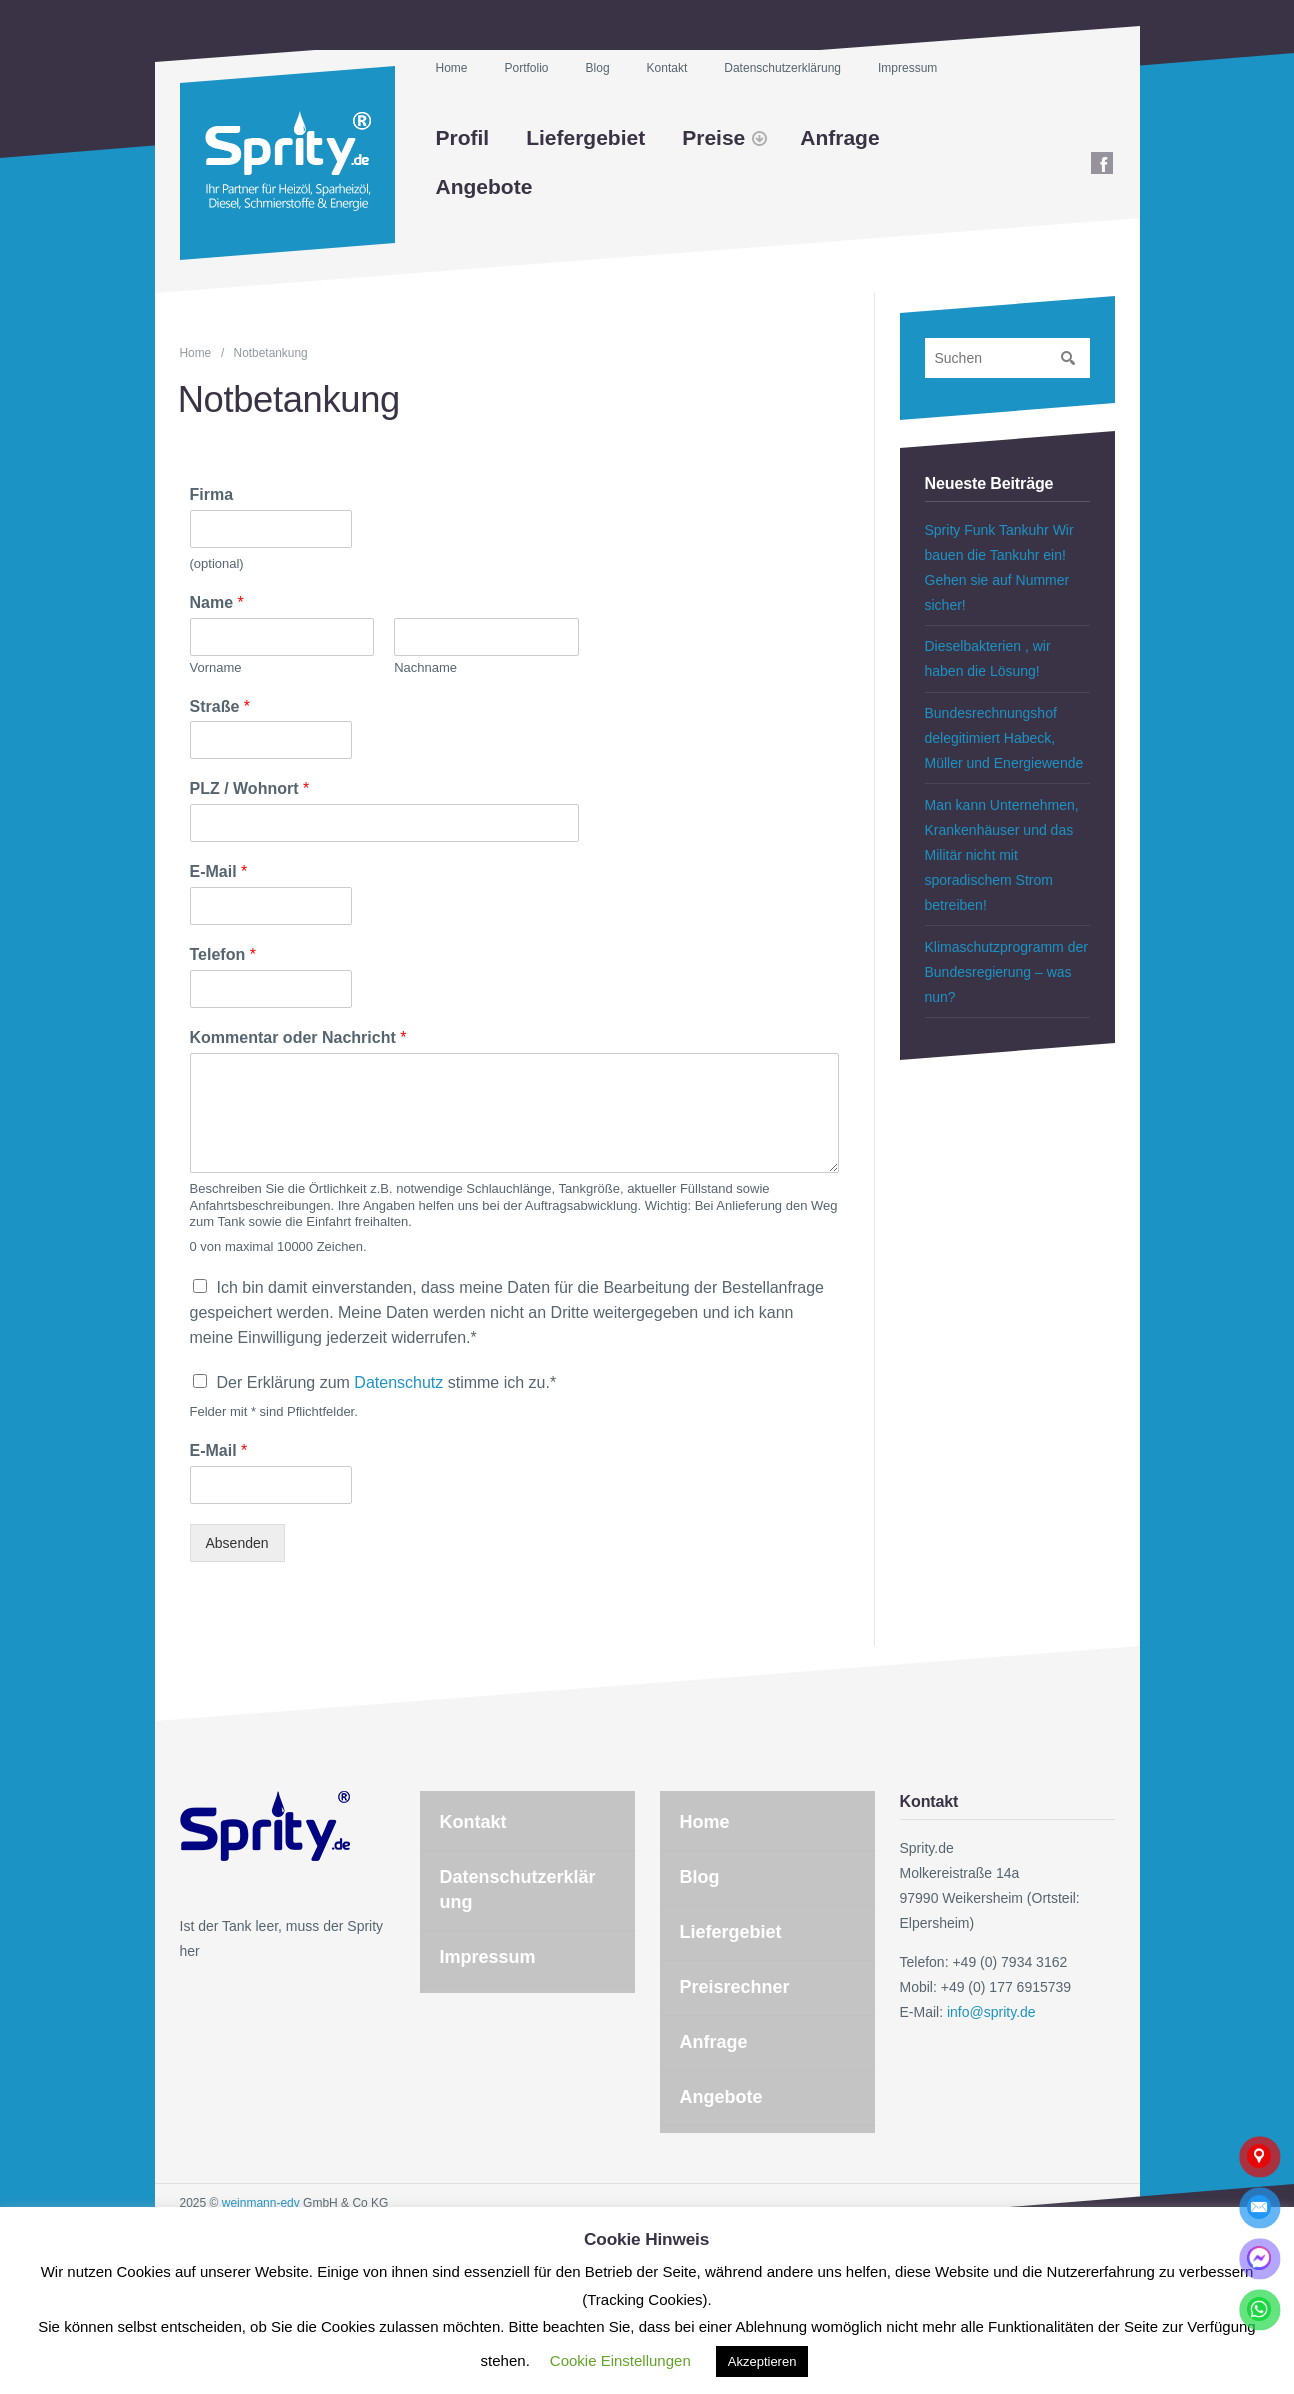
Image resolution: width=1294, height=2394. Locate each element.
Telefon (223, 954)
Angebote (484, 186)
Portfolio (527, 68)
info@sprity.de (991, 2012)
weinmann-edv (261, 2203)
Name (217, 602)
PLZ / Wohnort (250, 788)
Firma (212, 494)
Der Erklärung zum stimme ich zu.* (387, 1382)
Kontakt (667, 68)
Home (452, 68)
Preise (713, 137)
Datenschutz (398, 1382)
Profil (463, 137)
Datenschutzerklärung (782, 68)
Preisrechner (735, 1987)
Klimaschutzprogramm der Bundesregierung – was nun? (1006, 972)
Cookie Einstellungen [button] (620, 2360)
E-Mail (219, 871)
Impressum (907, 68)
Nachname (425, 667)
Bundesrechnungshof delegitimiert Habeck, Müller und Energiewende (1004, 738)
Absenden (237, 1543)
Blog (598, 68)
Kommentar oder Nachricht (298, 1037)
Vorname (216, 667)
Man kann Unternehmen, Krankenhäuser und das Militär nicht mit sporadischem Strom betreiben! (1002, 855)
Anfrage (839, 137)
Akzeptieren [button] (762, 2361)
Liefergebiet (585, 137)
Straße (220, 706)
